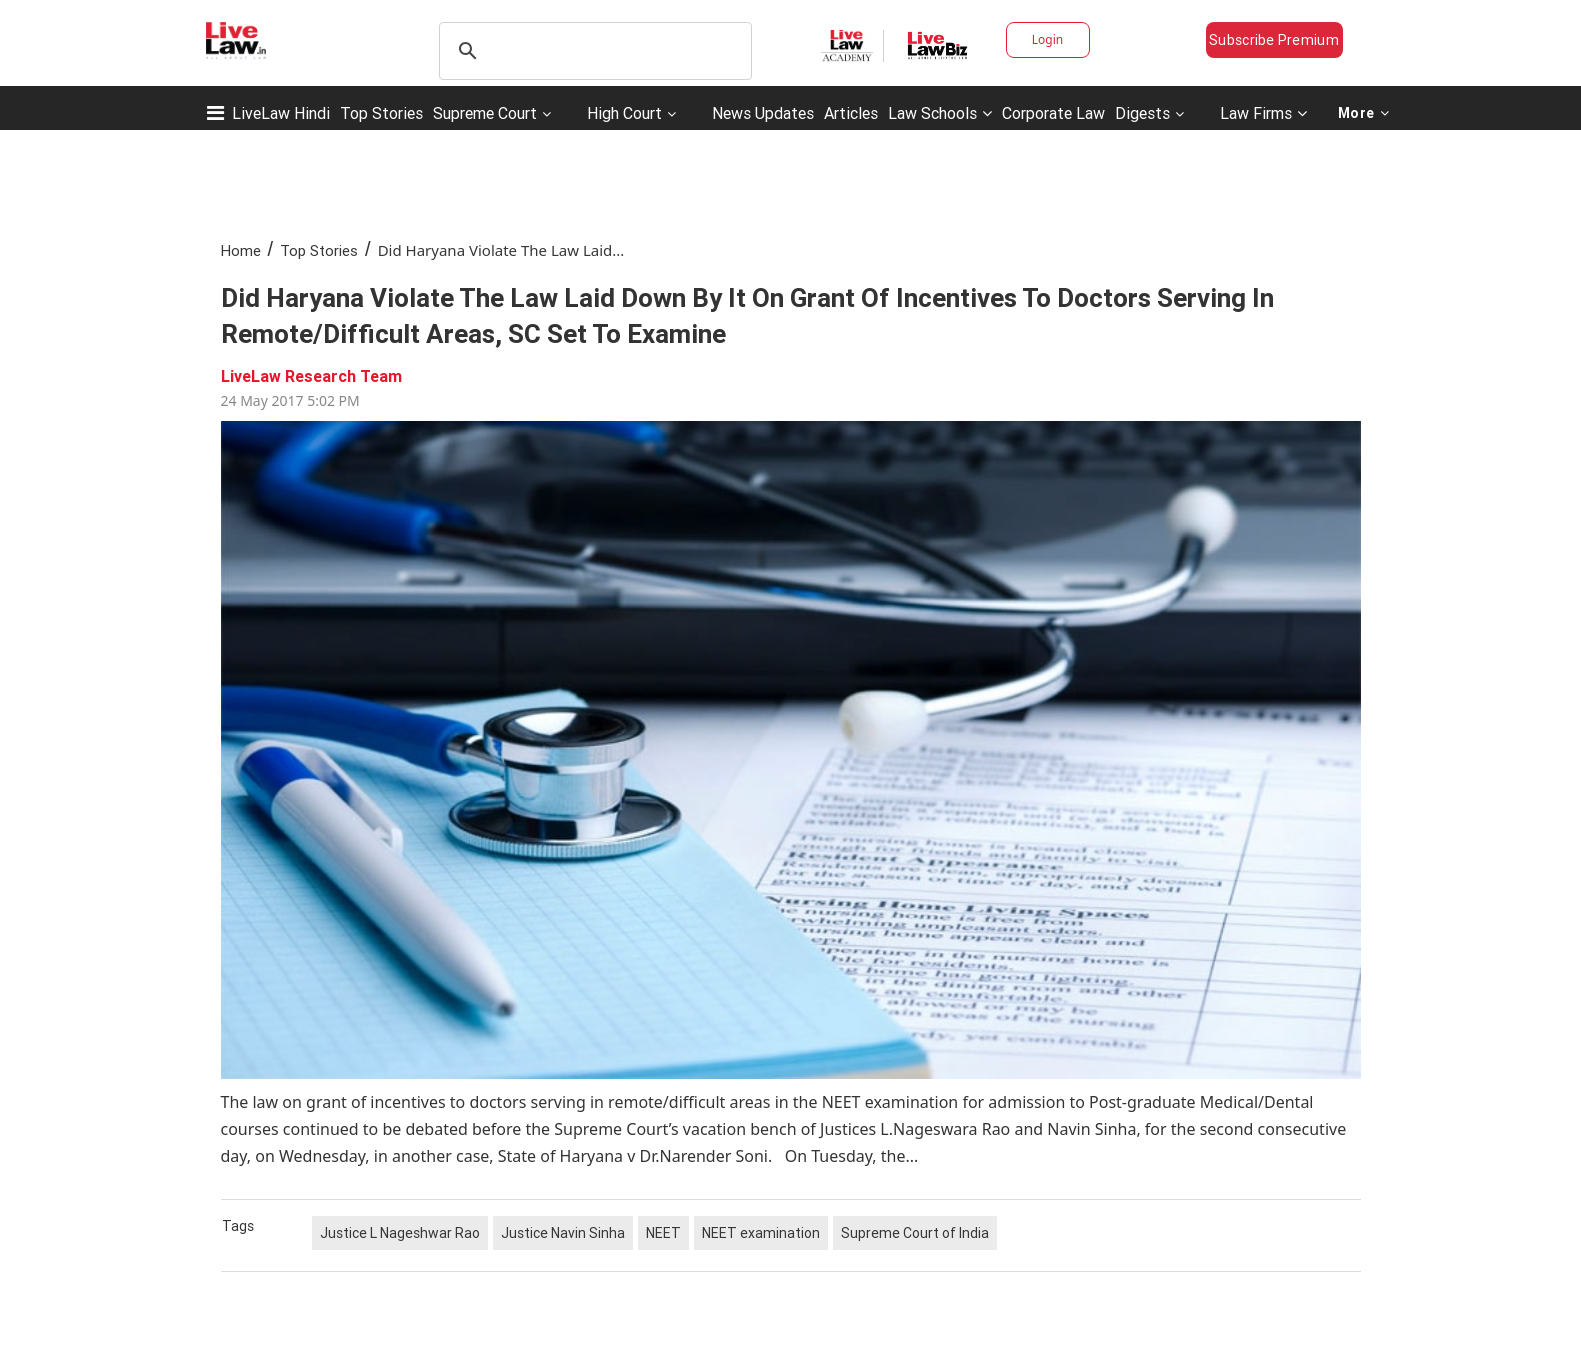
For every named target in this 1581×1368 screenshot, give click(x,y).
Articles (851, 113)
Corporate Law (1053, 113)
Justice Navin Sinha (563, 1233)
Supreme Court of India (915, 1233)
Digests (1142, 113)
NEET (663, 1233)
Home (241, 250)
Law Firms (1263, 113)
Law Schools (940, 113)
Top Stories (381, 113)
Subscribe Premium (1274, 40)
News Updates (763, 113)
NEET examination (761, 1233)
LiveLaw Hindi (281, 113)
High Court (624, 113)
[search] (592, 51)
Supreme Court (485, 113)
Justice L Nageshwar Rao (400, 1233)
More (1364, 113)
